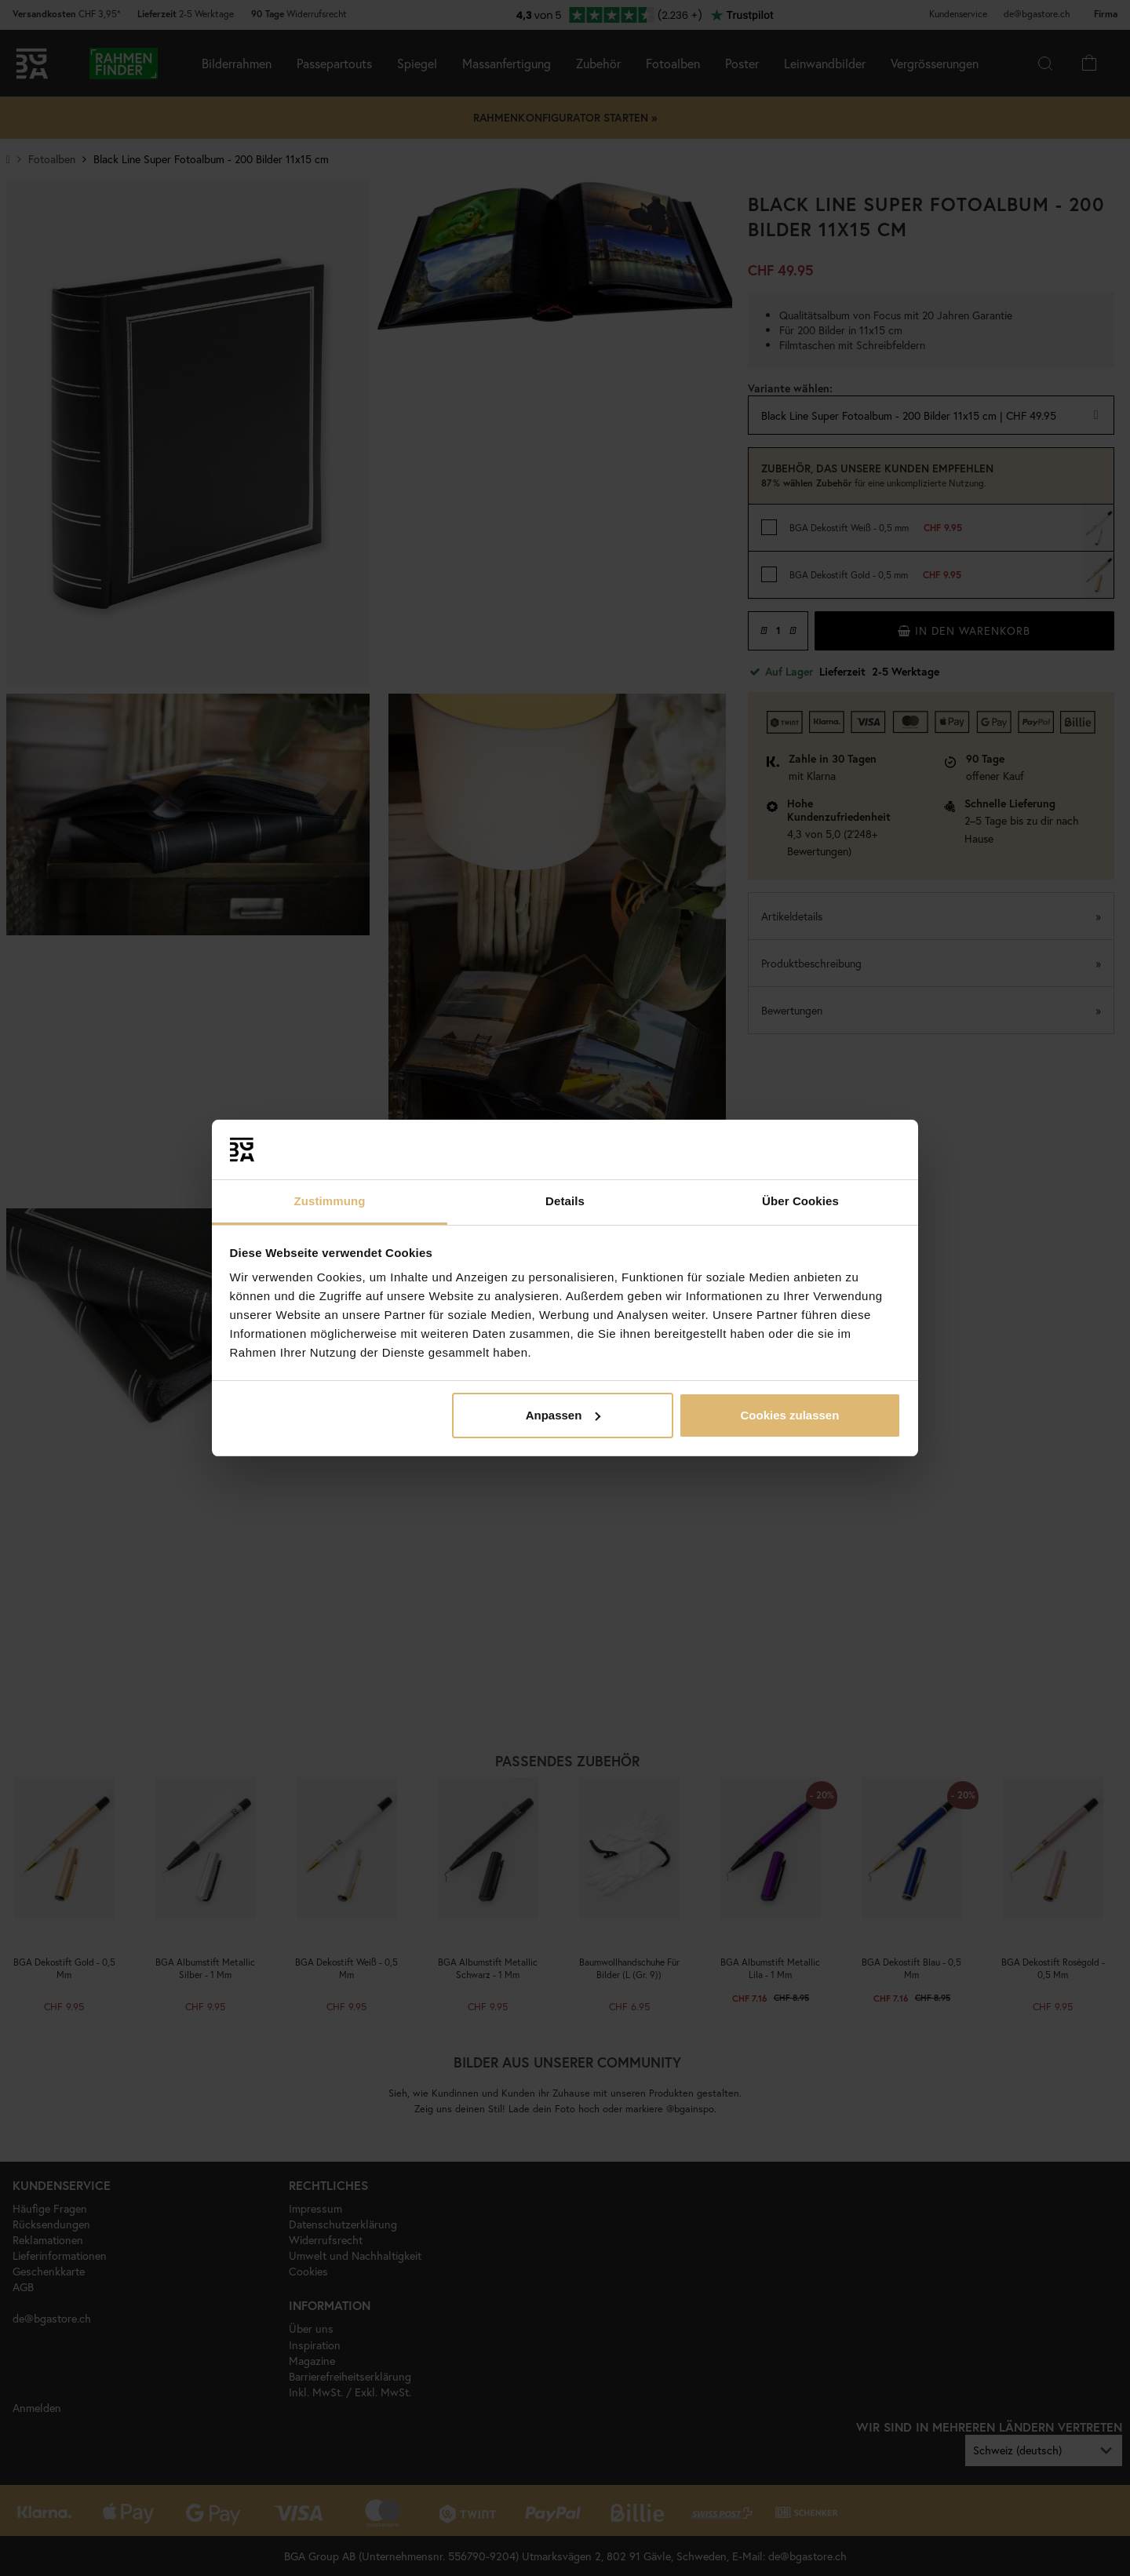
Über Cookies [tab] (800, 1201)
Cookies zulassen (789, 1415)
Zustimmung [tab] (330, 1201)
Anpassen (563, 1415)
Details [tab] (565, 1201)
